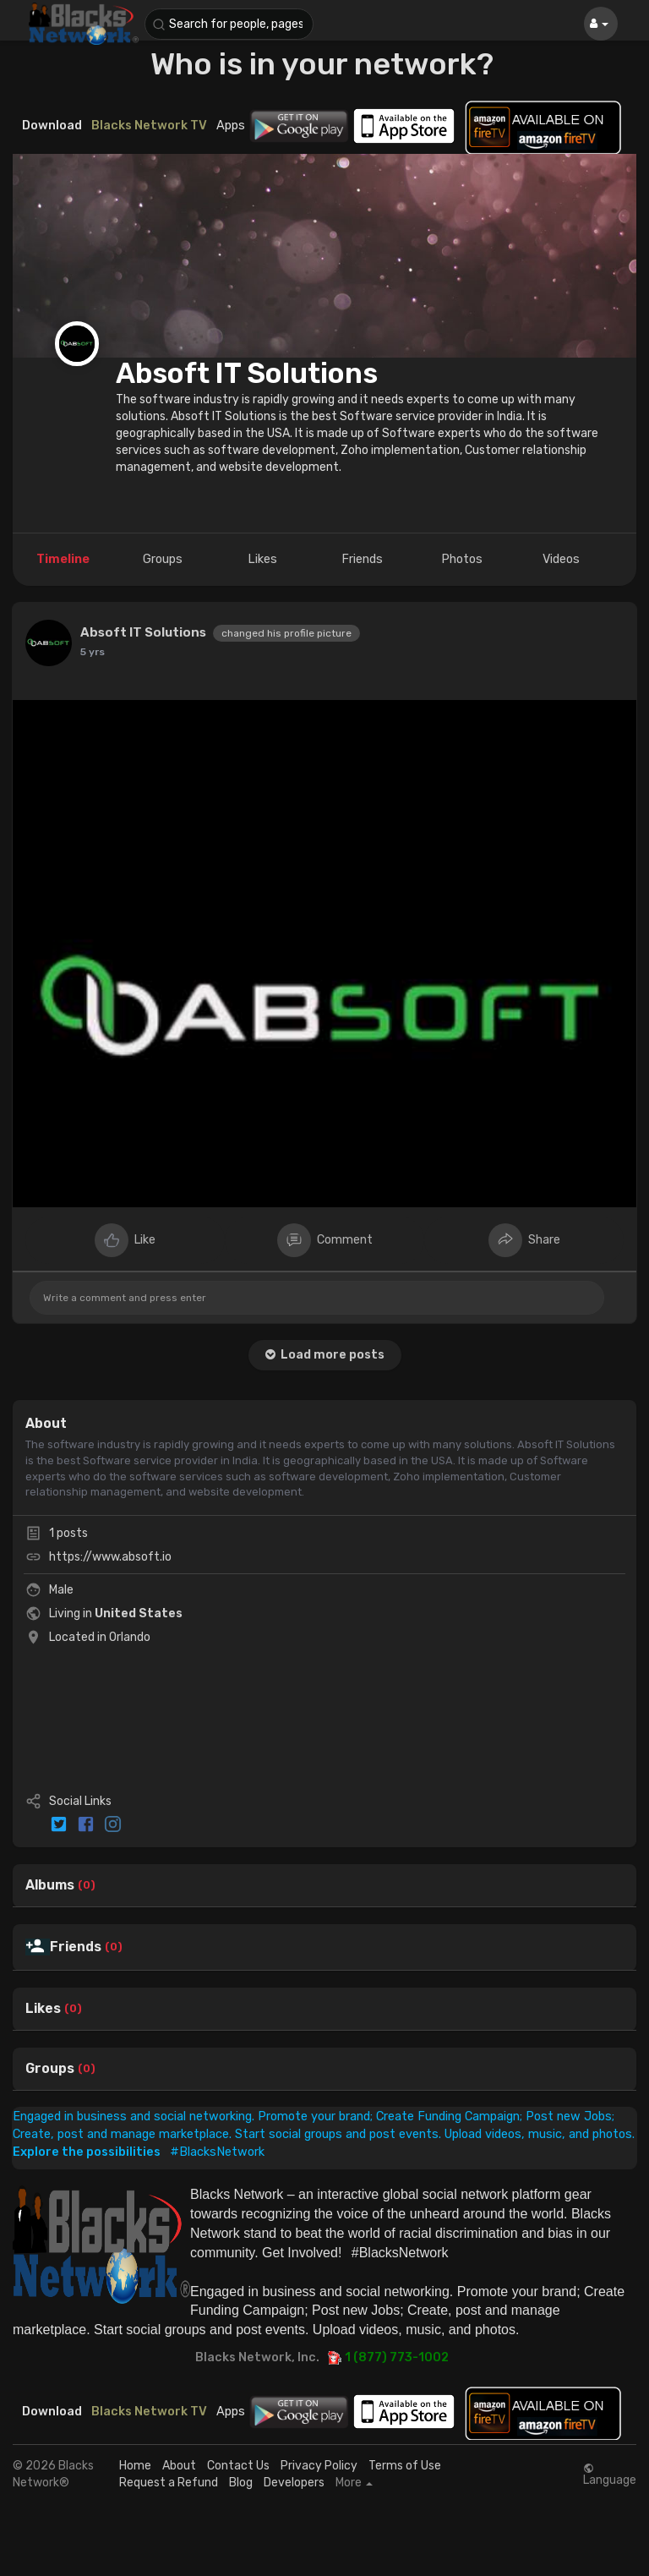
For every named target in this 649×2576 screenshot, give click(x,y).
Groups (49, 2069)
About (179, 2465)
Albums (49, 1885)
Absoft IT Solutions (247, 373)
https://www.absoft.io (110, 1557)
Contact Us (238, 2465)
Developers (294, 2482)
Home (135, 2465)
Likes (43, 2008)
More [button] (354, 2483)
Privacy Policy (319, 2465)
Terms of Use (404, 2465)
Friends (75, 1947)
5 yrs (92, 652)
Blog (241, 2482)
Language (609, 2474)
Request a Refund (168, 2482)
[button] (229, 24)
